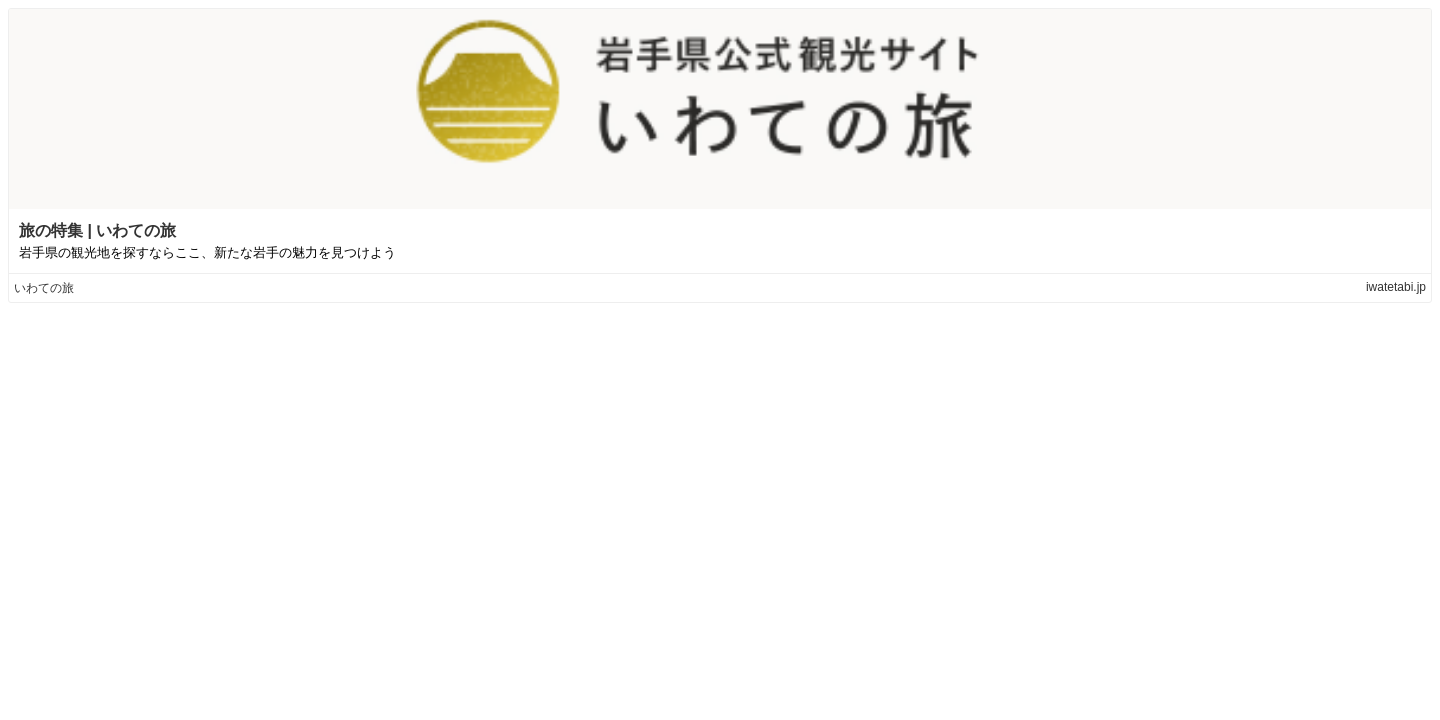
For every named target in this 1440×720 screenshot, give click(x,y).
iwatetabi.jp (1396, 287)
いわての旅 (44, 288)
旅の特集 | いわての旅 (97, 230)
